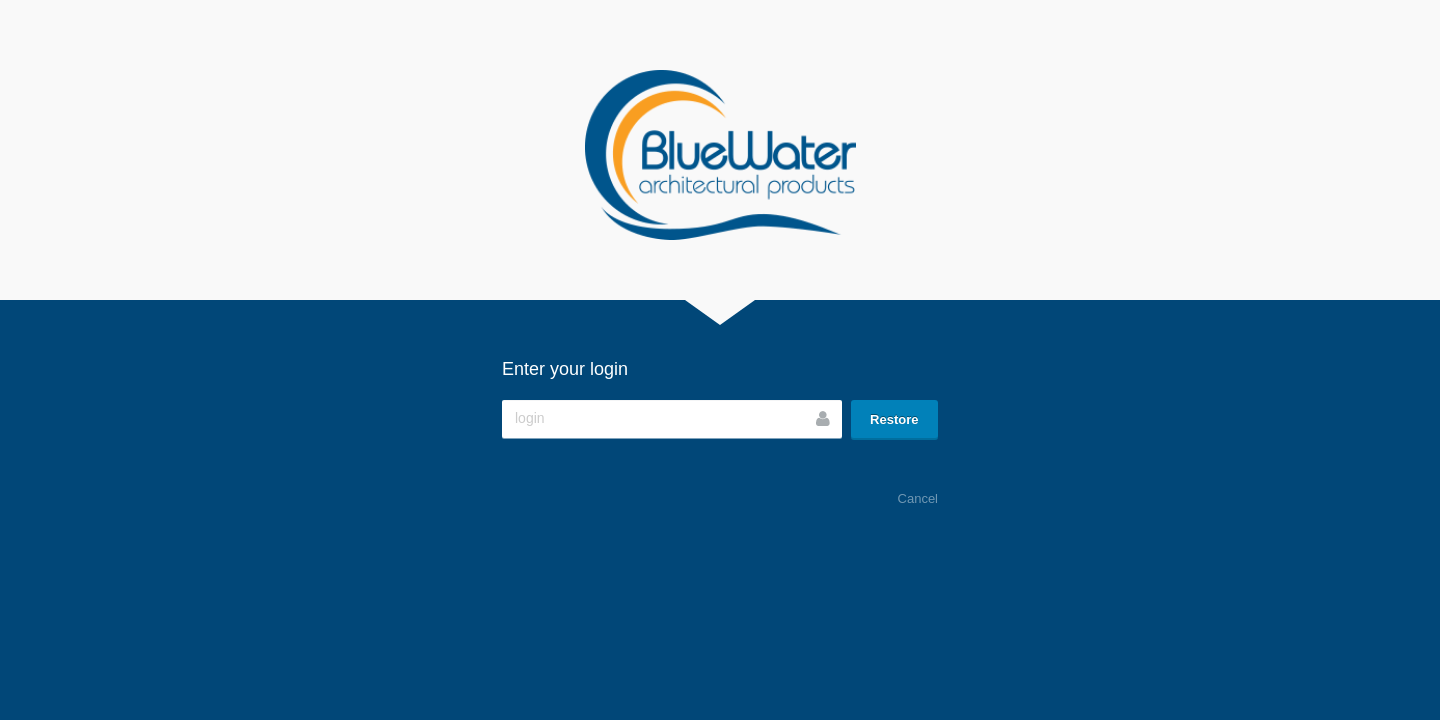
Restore (894, 419)
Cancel (918, 498)
